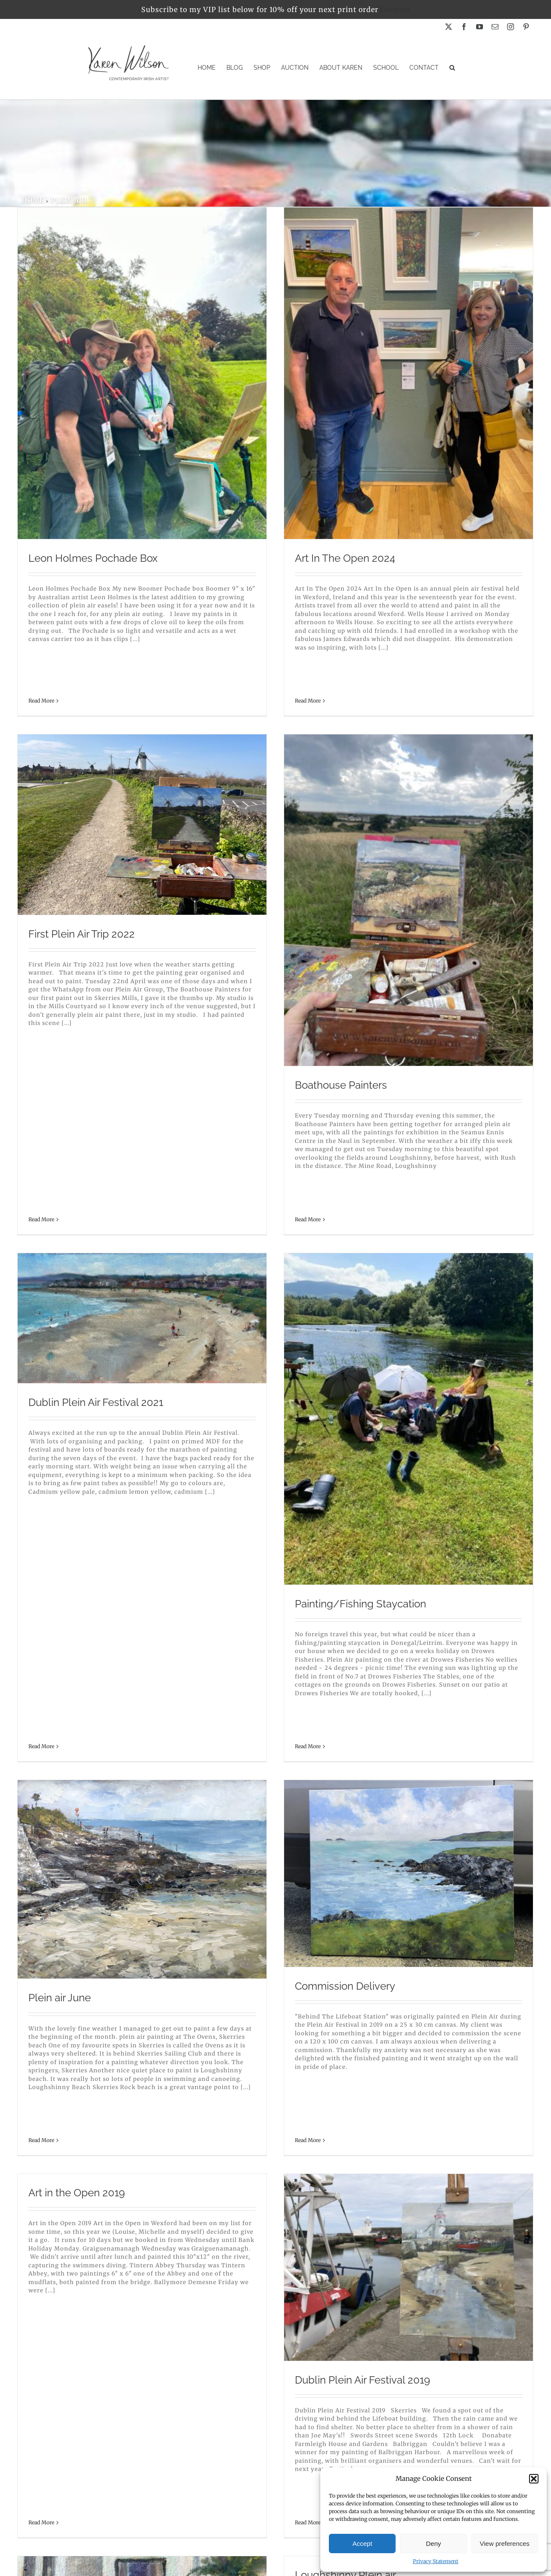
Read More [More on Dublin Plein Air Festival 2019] (48, 1820)
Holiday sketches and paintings (267, 1866)
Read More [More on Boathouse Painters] (48, 1107)
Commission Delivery (250, 1336)
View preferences (505, 2543)
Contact (275, 2533)
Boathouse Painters (81, 1007)
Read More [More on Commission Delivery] (213, 1436)
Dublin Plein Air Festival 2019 (102, 1712)
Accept (362, 2543)
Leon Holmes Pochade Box (93, 558)
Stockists (275, 2504)
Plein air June (59, 1348)
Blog (275, 2518)
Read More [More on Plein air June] (41, 1456)
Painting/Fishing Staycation (430, 1021)
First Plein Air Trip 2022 (411, 420)
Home (275, 2474)
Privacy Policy (275, 2548)
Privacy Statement (435, 2561)
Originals (275, 2488)
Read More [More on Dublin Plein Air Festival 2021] (206, 927)
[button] (533, 2478)
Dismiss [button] (395, 9)
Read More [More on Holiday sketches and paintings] (206, 1974)
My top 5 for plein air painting (268, 2335)
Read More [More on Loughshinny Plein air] (378, 1617)
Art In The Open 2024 (250, 558)
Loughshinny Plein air (415, 1534)
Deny (433, 2543)
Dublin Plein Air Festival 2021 (260, 819)
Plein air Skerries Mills (79, 2003)
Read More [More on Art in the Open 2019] (371, 1276)
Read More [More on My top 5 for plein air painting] (213, 2443)
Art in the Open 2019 (406, 1159)
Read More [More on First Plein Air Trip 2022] (371, 528)
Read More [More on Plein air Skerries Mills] (41, 2061)
